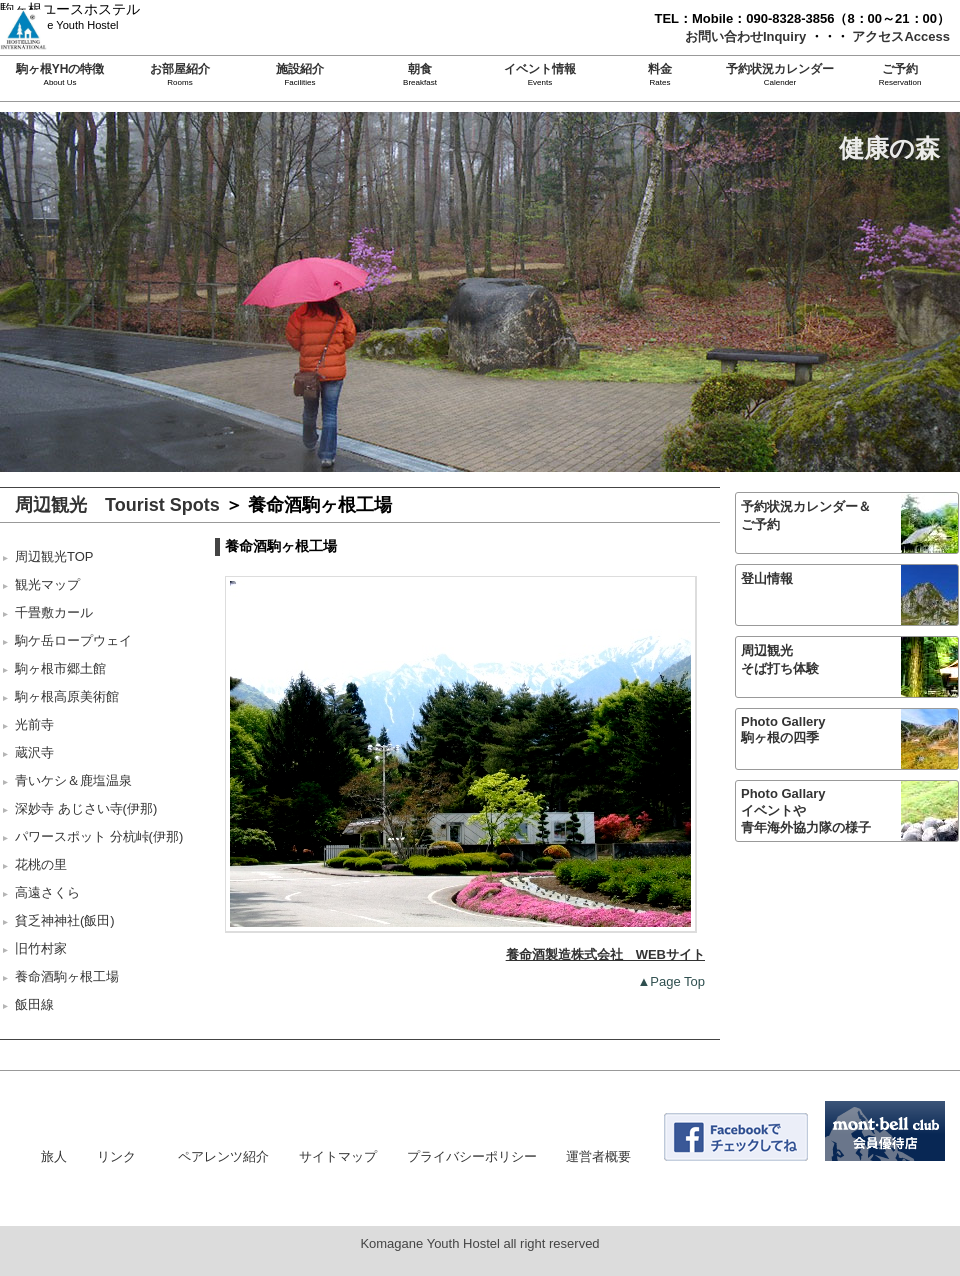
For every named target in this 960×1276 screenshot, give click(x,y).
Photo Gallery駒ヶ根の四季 (783, 729)
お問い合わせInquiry (747, 36)
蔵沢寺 (34, 752)
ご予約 (900, 69)
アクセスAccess (901, 36)
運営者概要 (598, 1156)
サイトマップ (338, 1156)
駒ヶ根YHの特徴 (60, 69)
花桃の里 (41, 864)
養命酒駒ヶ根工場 (67, 976)
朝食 (420, 69)
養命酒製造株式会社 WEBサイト (605, 954)
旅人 (54, 1156)
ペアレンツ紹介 (223, 1156)
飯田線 (34, 1004)
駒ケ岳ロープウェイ (73, 640)
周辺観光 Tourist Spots (117, 505)
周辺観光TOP (54, 556)
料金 (660, 69)
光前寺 (34, 724)
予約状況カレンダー (780, 69)
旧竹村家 (41, 948)
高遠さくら (47, 892)
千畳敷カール (54, 612)
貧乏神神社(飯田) (65, 920)
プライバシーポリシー (472, 1156)
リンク (116, 1156)
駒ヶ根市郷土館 (60, 668)
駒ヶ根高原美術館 (67, 696)
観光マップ (47, 584)
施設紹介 (300, 69)
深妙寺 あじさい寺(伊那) (86, 808)
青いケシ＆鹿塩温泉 (73, 780)
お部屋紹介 (180, 69)
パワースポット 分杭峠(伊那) (99, 836)
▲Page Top (671, 981)
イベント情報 (540, 69)
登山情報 (767, 578)
